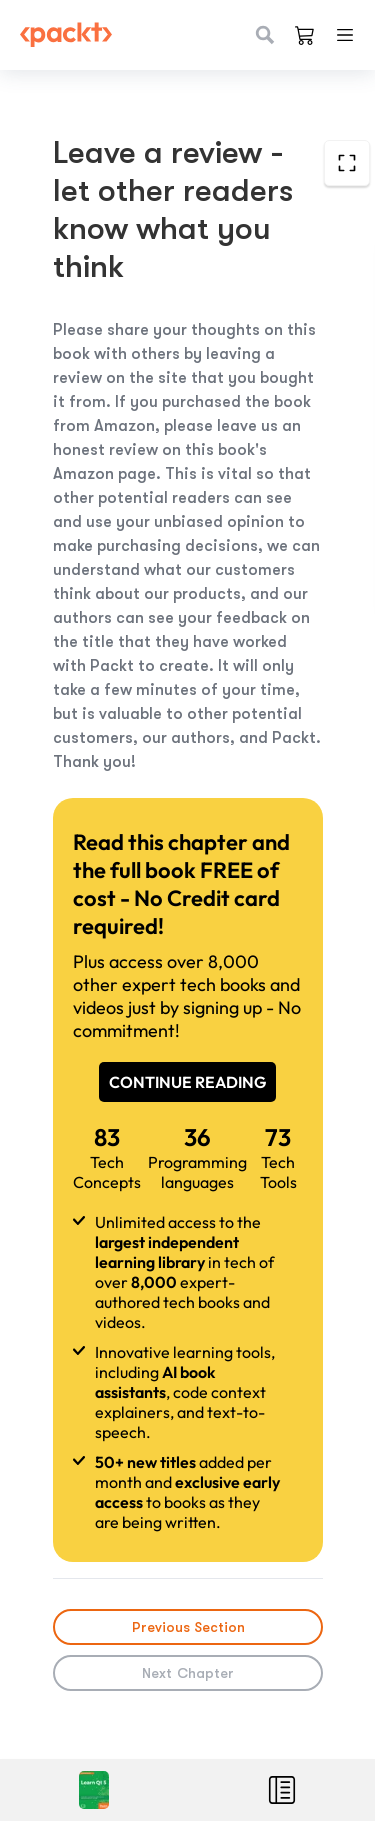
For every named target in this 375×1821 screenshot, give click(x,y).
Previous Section (187, 1627)
